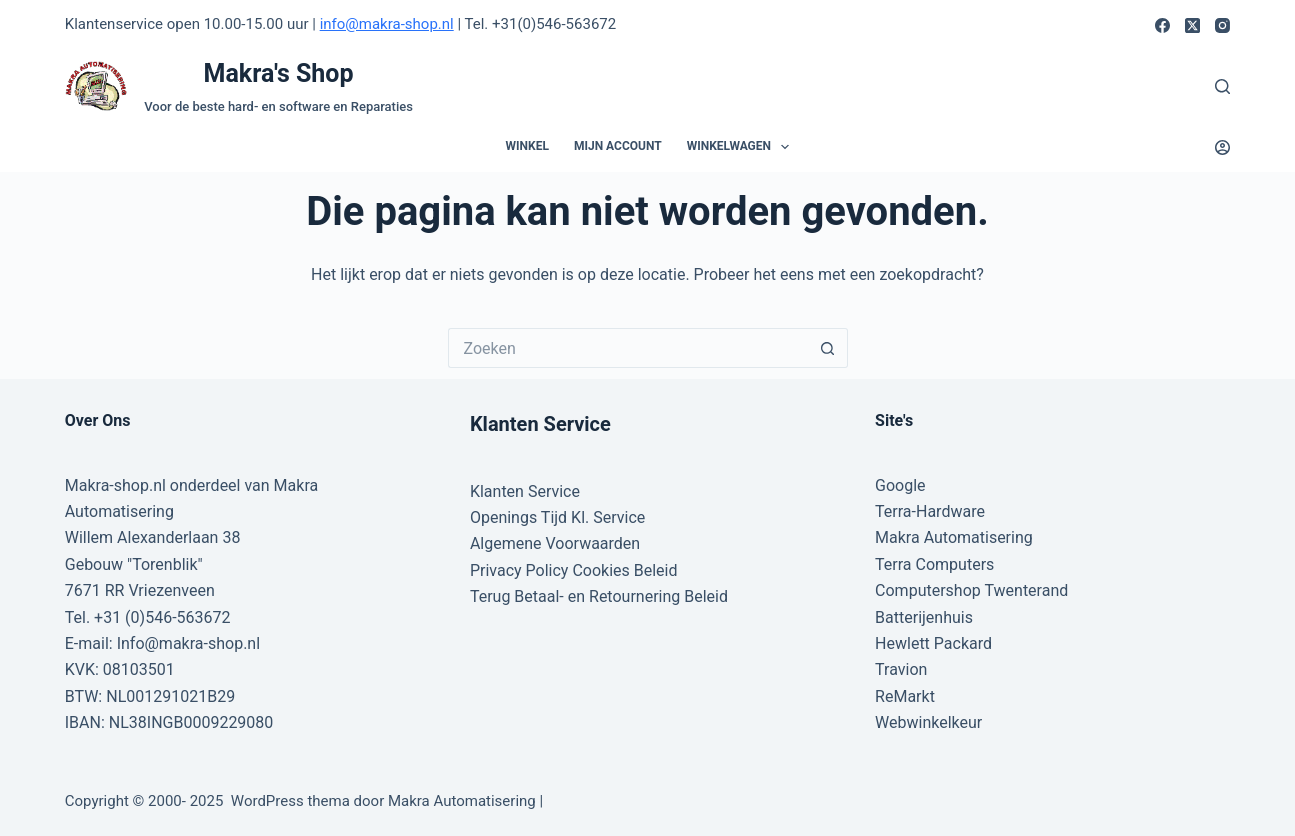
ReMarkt (905, 696)
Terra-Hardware (930, 511)
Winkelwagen (742, 147)
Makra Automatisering (954, 537)
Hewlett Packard (933, 643)
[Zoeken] (1222, 86)
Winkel (527, 146)
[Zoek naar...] (628, 348)
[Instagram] (1222, 25)
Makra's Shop (279, 73)
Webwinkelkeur (928, 722)
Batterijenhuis (924, 617)
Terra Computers (934, 564)
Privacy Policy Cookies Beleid (574, 570)
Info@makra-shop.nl (188, 643)
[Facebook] (1162, 25)
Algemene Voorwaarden (555, 543)
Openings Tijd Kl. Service (557, 517)
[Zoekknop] (828, 348)
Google (900, 485)
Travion (901, 669)
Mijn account (618, 146)
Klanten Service (525, 491)
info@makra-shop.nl (387, 24)
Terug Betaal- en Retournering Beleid (599, 596)
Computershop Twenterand (971, 590)
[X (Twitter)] (1192, 25)
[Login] (1222, 147)
